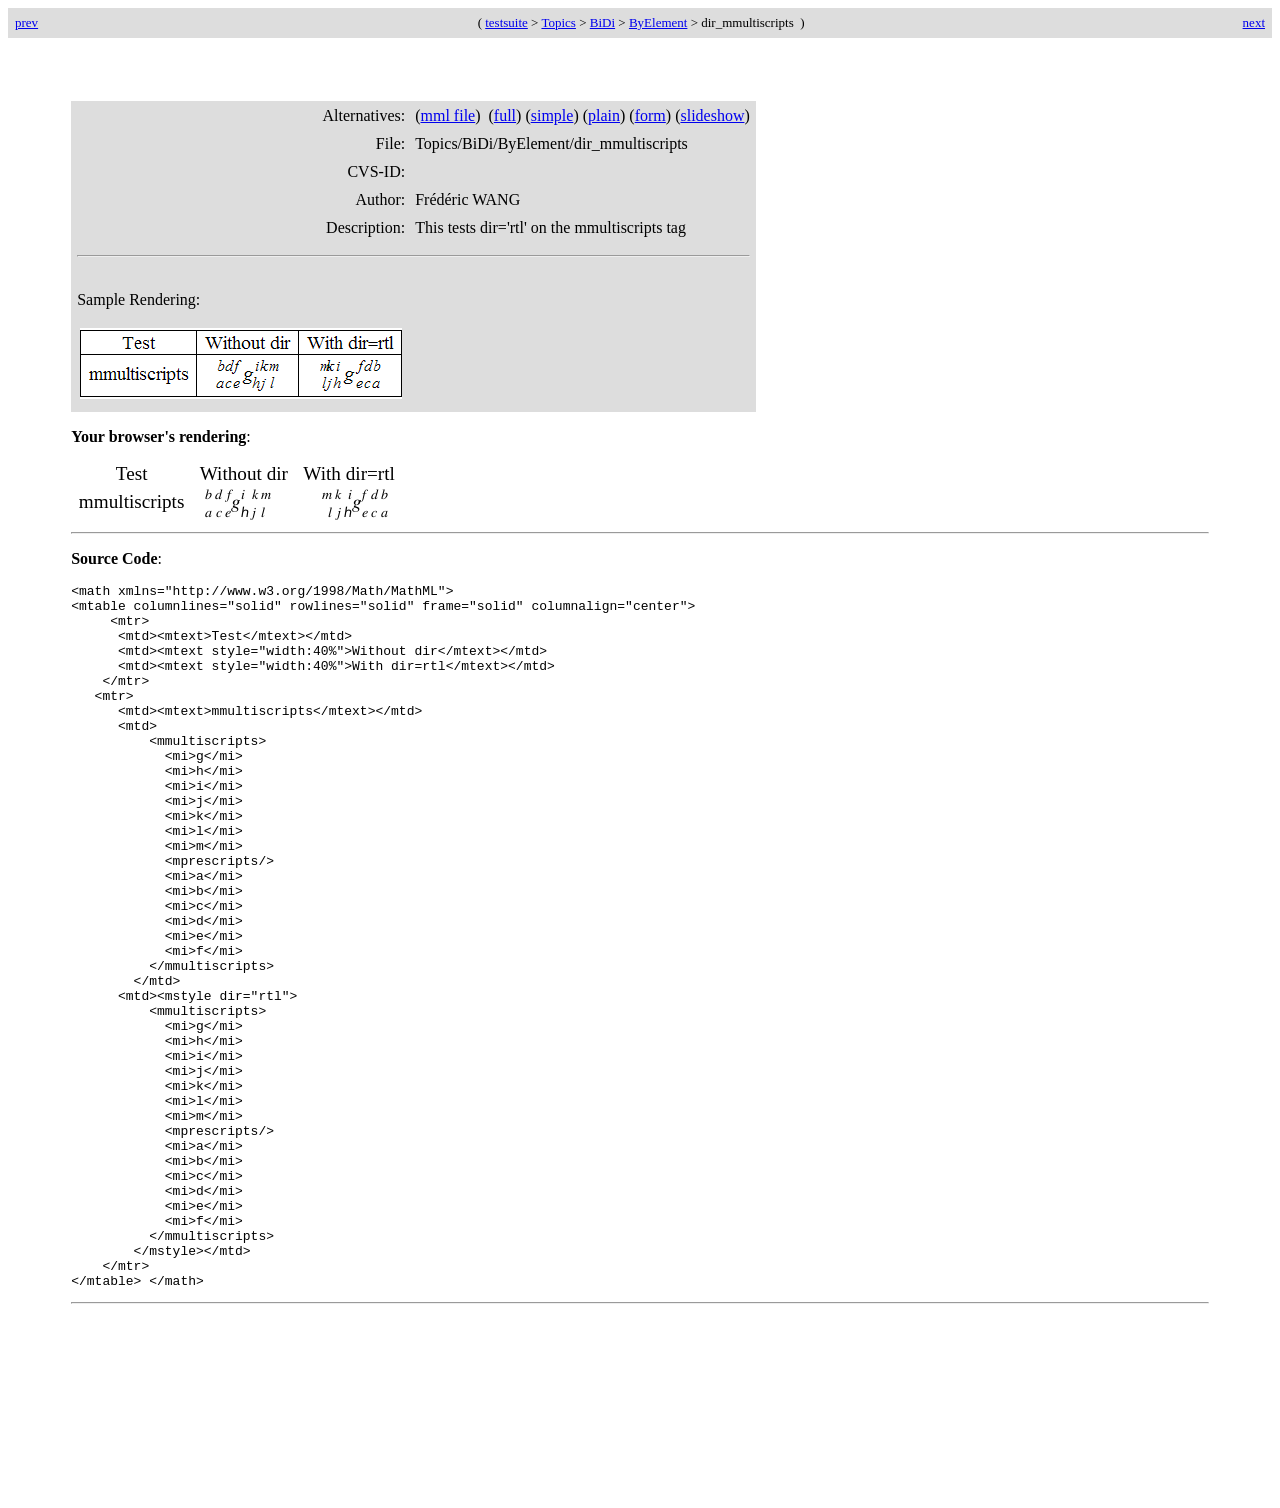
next (1254, 22)
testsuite (506, 22)
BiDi (602, 22)
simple (552, 115)
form (650, 115)
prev (26, 22)
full (505, 115)
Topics (558, 22)
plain (604, 115)
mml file (448, 115)
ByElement (658, 22)
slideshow (712, 115)
